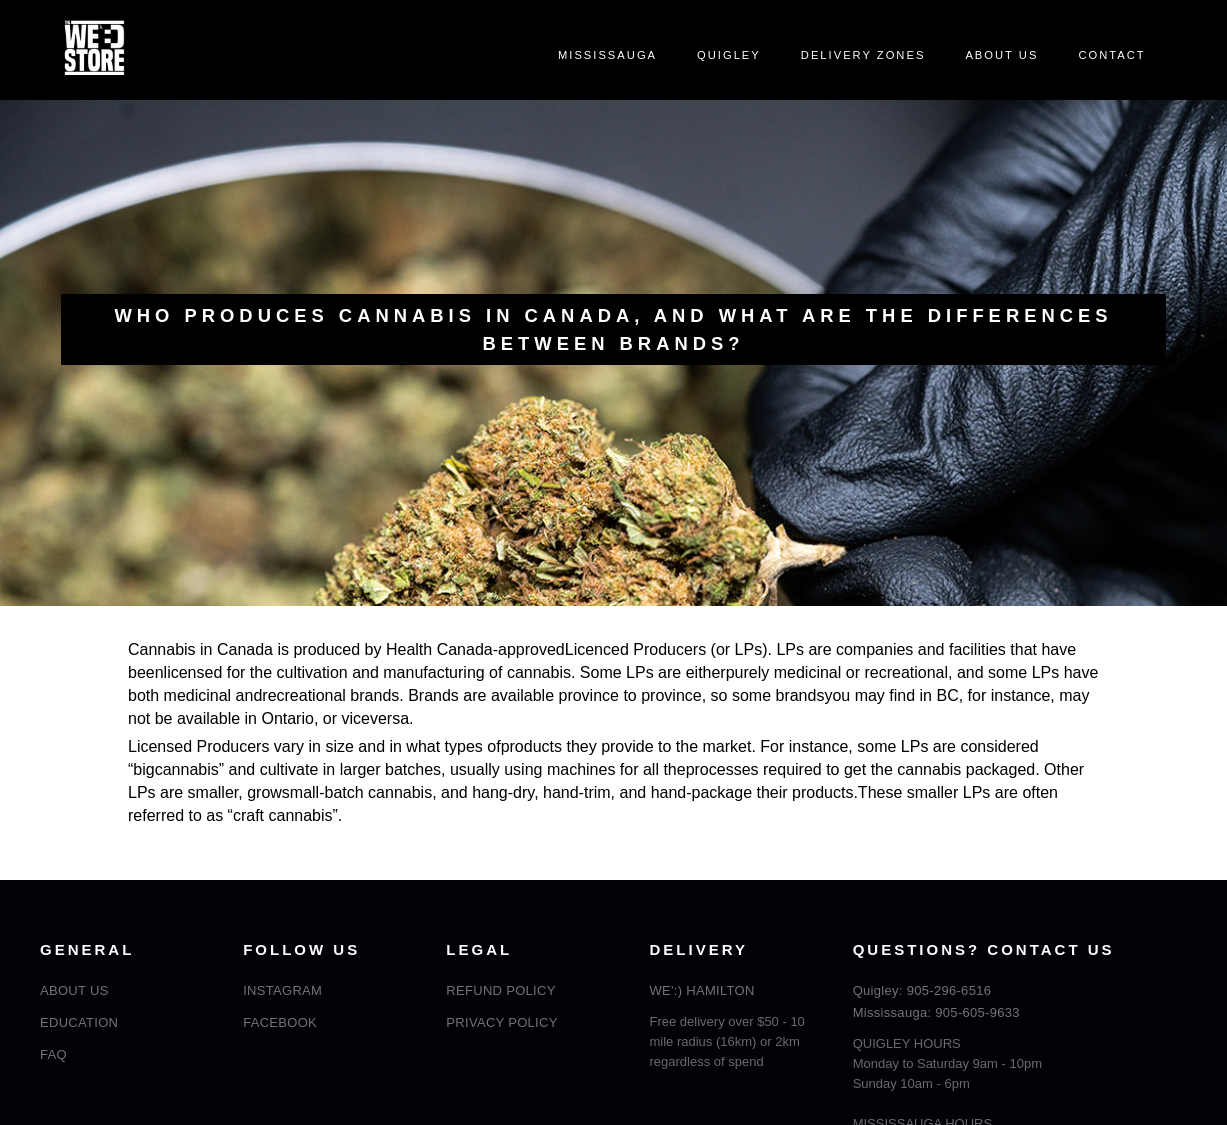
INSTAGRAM (282, 990)
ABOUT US (74, 990)
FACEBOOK (280, 1022)
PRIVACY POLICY (501, 1022)
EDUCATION (79, 1022)
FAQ (53, 1054)
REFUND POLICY (500, 990)
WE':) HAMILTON (702, 990)
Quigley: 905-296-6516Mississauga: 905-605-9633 (936, 1001)
